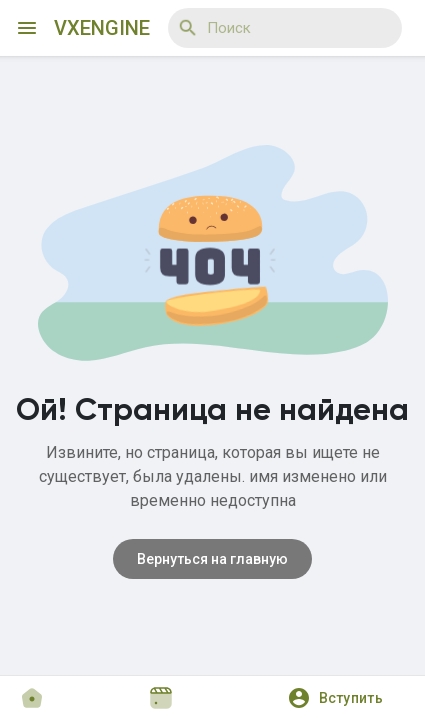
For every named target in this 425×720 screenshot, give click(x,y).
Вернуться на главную (212, 559)
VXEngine (102, 28)
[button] (342, 698)
